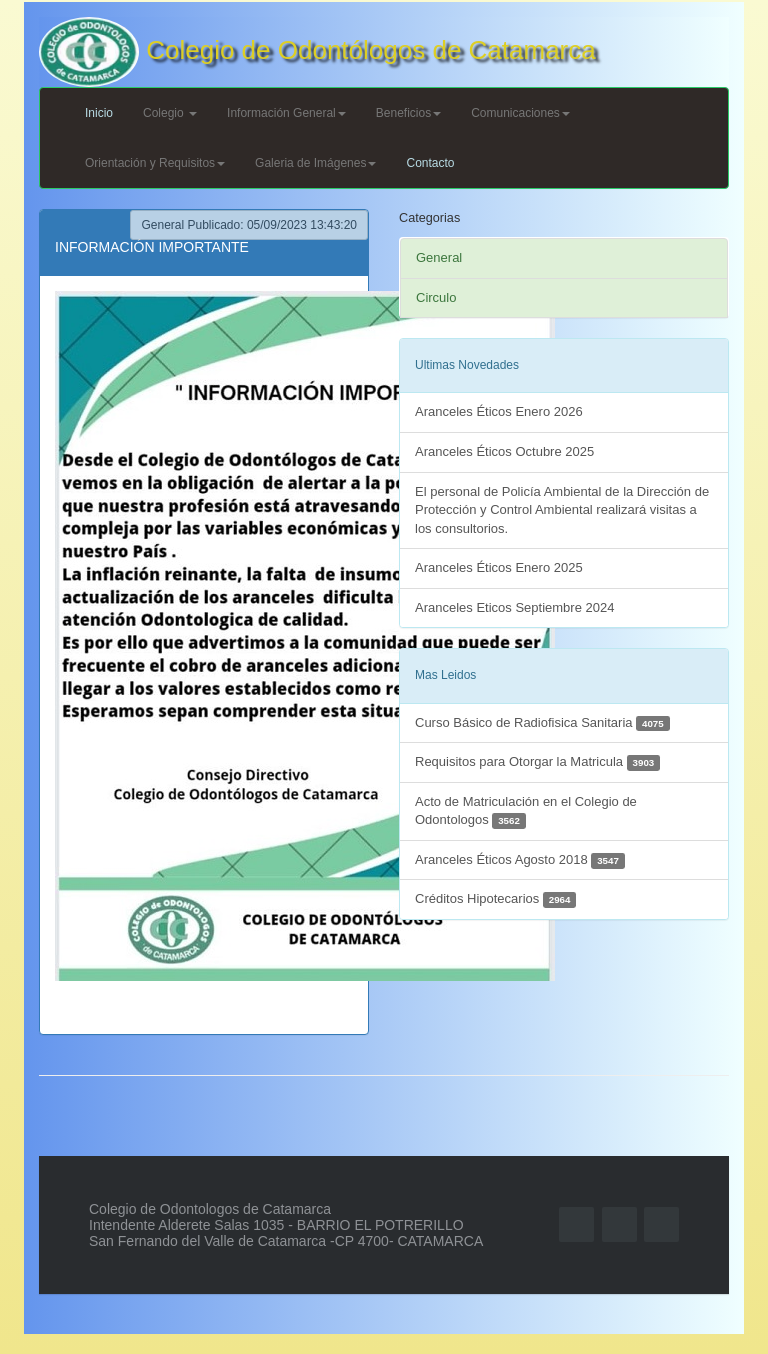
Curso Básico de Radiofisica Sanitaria (542, 723)
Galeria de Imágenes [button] (315, 163)
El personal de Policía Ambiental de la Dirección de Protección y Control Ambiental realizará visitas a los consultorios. (562, 510)
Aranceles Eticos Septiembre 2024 (514, 607)
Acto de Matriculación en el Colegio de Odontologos (526, 811)
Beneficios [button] (408, 113)
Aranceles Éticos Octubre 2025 (504, 451)
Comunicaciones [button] (520, 113)
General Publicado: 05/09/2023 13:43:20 (249, 225)
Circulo (436, 297)
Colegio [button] (170, 113)
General (439, 257)
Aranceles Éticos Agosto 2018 (520, 860)
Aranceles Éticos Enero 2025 (499, 567)
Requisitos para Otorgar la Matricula (537, 762)
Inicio (99, 113)
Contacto (430, 163)
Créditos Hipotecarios (495, 899)
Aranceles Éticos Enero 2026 (499, 411)
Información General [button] (286, 113)
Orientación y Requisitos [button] (155, 163)
